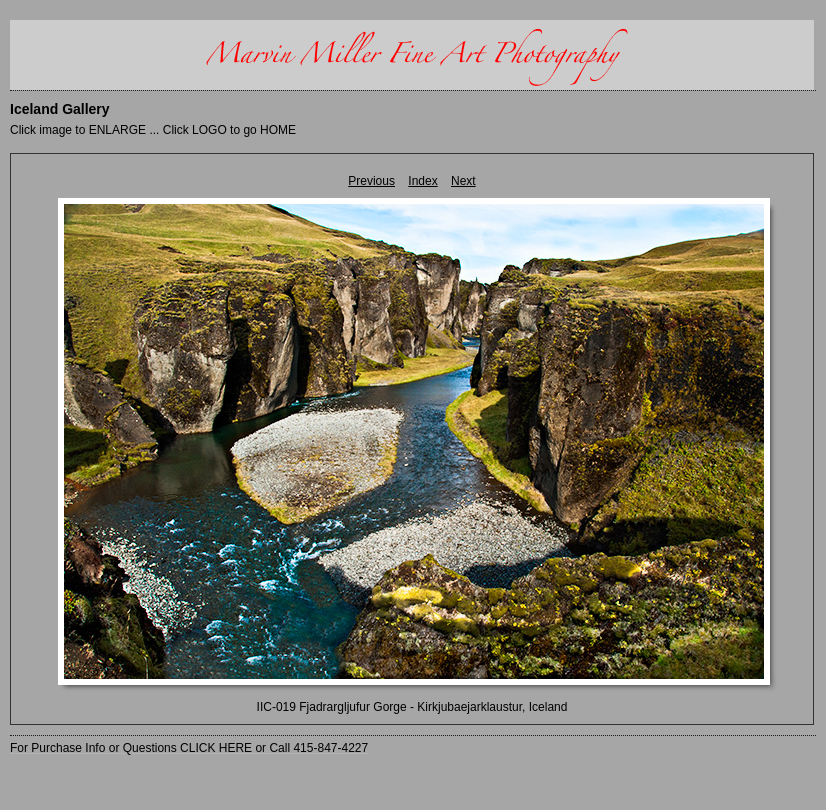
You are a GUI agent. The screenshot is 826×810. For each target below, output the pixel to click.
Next (463, 181)
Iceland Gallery (60, 109)
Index (422, 181)
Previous (371, 181)
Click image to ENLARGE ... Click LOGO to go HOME (153, 130)
